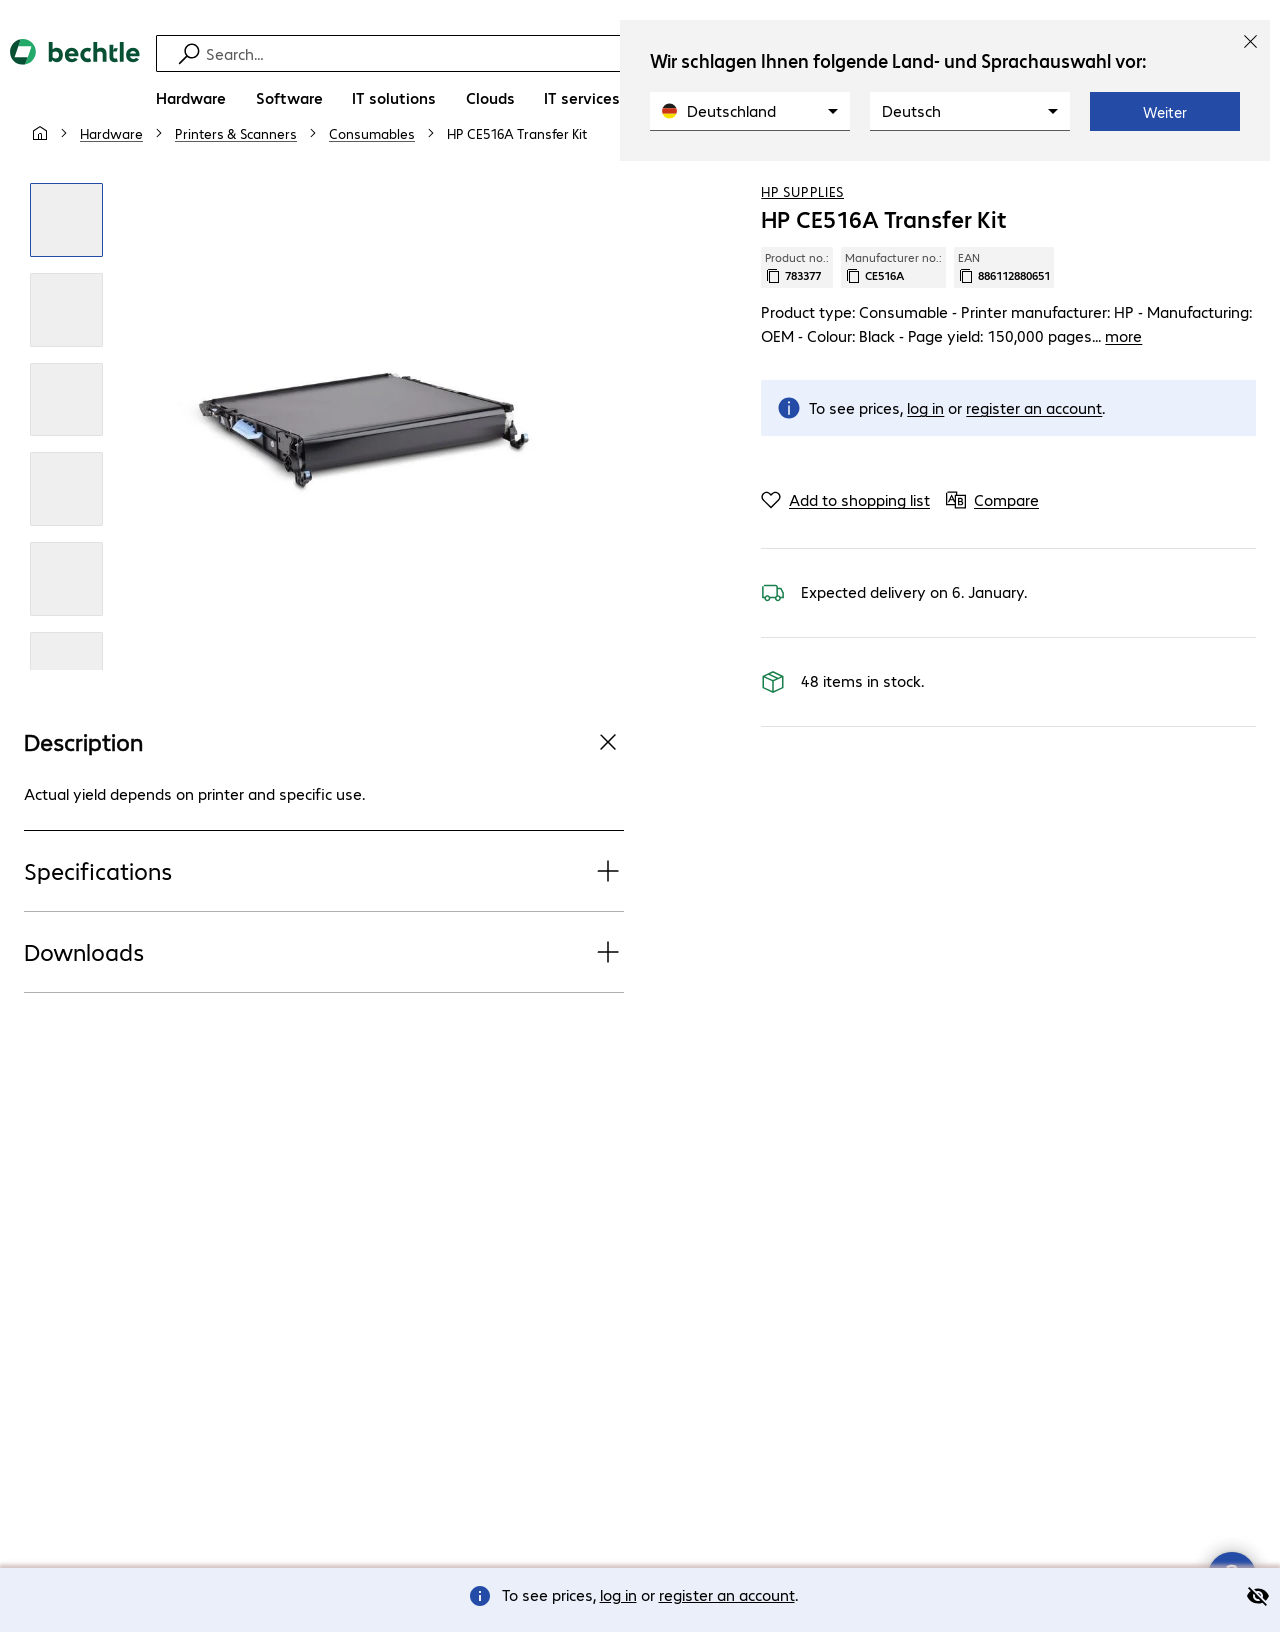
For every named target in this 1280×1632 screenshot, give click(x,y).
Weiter (1165, 112)
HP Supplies (802, 239)
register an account (727, 1594)
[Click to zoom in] (67, 268)
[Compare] (1240, 179)
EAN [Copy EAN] (1004, 315)
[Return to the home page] (75, 80)
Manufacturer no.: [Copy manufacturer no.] (893, 315)
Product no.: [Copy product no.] (797, 315)
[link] (517, 181)
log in (618, 1594)
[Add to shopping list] (1200, 179)
